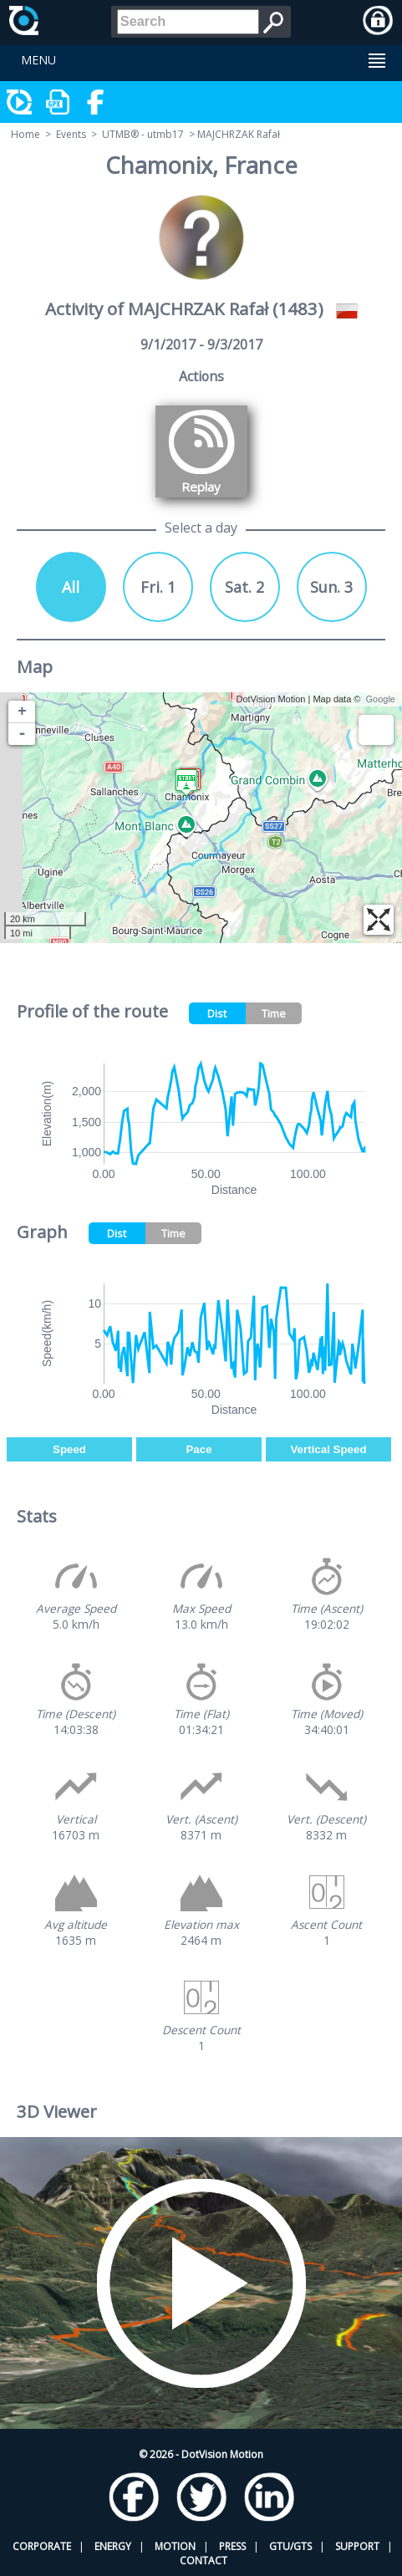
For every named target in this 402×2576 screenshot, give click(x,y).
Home (25, 134)
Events (71, 134)
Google (380, 699)
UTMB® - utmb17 (143, 134)
